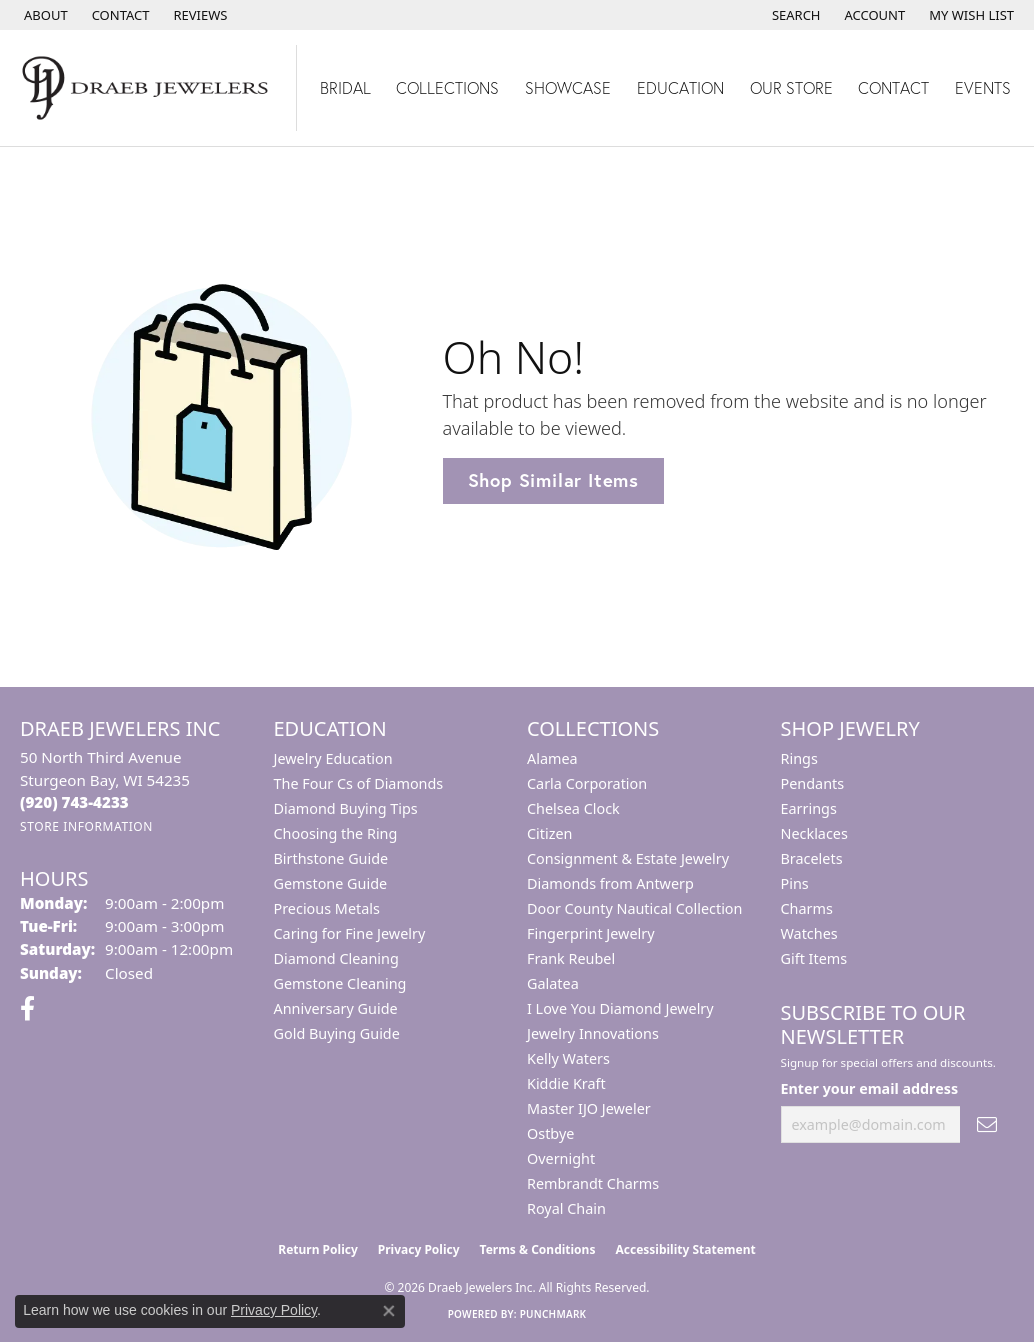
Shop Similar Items (553, 480)
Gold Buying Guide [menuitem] (337, 1033)
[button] (794, 15)
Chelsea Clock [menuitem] (573, 808)
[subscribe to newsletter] (987, 1124)
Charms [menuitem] (807, 908)
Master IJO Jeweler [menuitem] (589, 1108)
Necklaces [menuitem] (814, 833)
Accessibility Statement (685, 1249)
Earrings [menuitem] (809, 808)
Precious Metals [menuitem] (327, 908)
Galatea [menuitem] (553, 983)
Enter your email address (870, 1088)
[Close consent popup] (389, 1311)
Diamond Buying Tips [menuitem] (346, 808)
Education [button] (680, 87)
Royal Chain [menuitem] (566, 1208)
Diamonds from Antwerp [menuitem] (610, 883)
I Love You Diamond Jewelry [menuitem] (620, 1008)
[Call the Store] (74, 802)
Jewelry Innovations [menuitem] (593, 1033)
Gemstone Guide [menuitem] (331, 883)
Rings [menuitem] (799, 758)
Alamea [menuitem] (552, 758)
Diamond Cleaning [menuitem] (336, 958)
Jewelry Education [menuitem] (333, 758)
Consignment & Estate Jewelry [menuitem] (628, 858)
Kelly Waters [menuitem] (568, 1058)
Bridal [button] (345, 87)
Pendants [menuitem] (813, 783)
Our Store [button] (791, 87)
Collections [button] (447, 87)
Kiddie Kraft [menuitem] (566, 1083)
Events (983, 87)
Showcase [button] (568, 87)
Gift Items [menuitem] (814, 958)
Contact (893, 87)
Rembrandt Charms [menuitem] (593, 1183)
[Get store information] (86, 826)
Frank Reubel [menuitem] (571, 958)
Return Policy (318, 1249)
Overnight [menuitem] (561, 1158)
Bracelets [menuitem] (812, 858)
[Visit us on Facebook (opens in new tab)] (27, 1009)
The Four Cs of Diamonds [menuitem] (359, 783)
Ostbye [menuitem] (550, 1133)
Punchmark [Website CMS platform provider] (553, 1314)
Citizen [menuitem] (550, 833)
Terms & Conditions (538, 1249)
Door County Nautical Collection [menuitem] (634, 908)
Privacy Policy (419, 1249)
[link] (44, 15)
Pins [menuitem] (795, 883)
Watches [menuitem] (809, 933)
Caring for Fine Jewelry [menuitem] (350, 933)
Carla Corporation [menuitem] (587, 783)
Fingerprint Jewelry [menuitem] (591, 933)
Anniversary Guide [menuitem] (336, 1008)
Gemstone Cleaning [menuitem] (340, 983)
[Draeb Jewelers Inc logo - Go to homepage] (148, 88)
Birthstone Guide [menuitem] (331, 858)
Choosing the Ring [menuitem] (336, 833)
